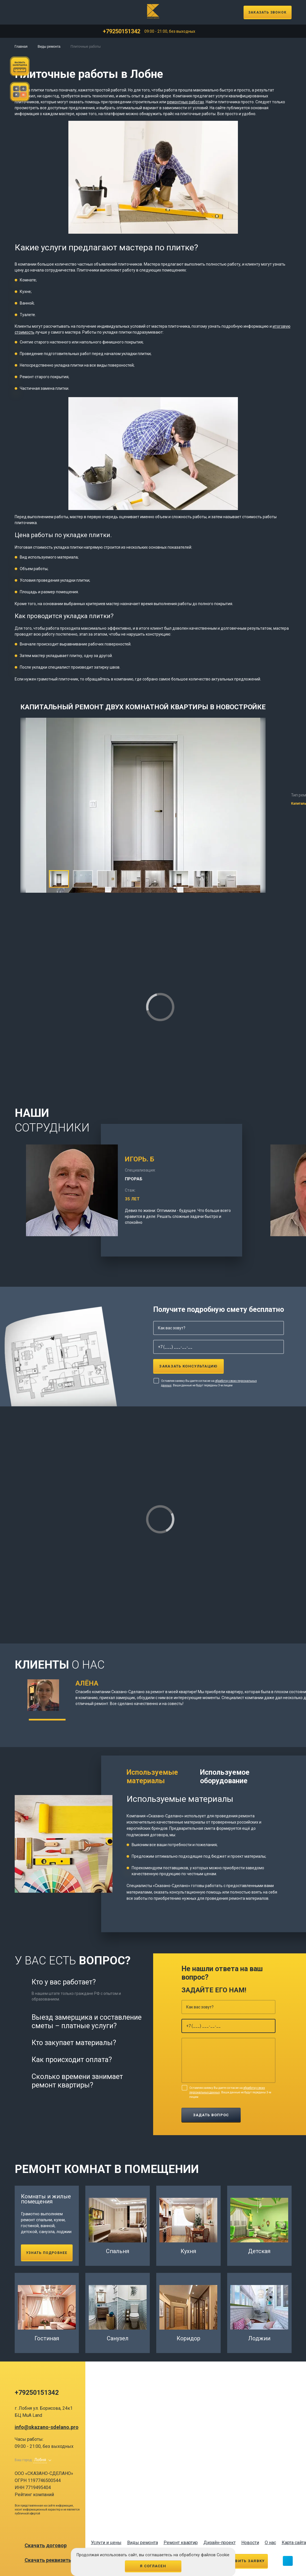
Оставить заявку (244, 2561)
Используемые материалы (152, 1776)
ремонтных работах (185, 102)
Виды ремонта (49, 46)
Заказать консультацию (188, 1366)
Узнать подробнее (46, 2253)
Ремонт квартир (181, 2542)
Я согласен (153, 2566)
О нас (270, 2542)
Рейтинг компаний (34, 2494)
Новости (250, 2542)
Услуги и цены (106, 2542)
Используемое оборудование (224, 1776)
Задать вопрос (211, 2115)
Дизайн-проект (219, 2542)
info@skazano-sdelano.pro (47, 2427)
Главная (21, 46)
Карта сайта (294, 2542)
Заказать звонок (267, 12)
